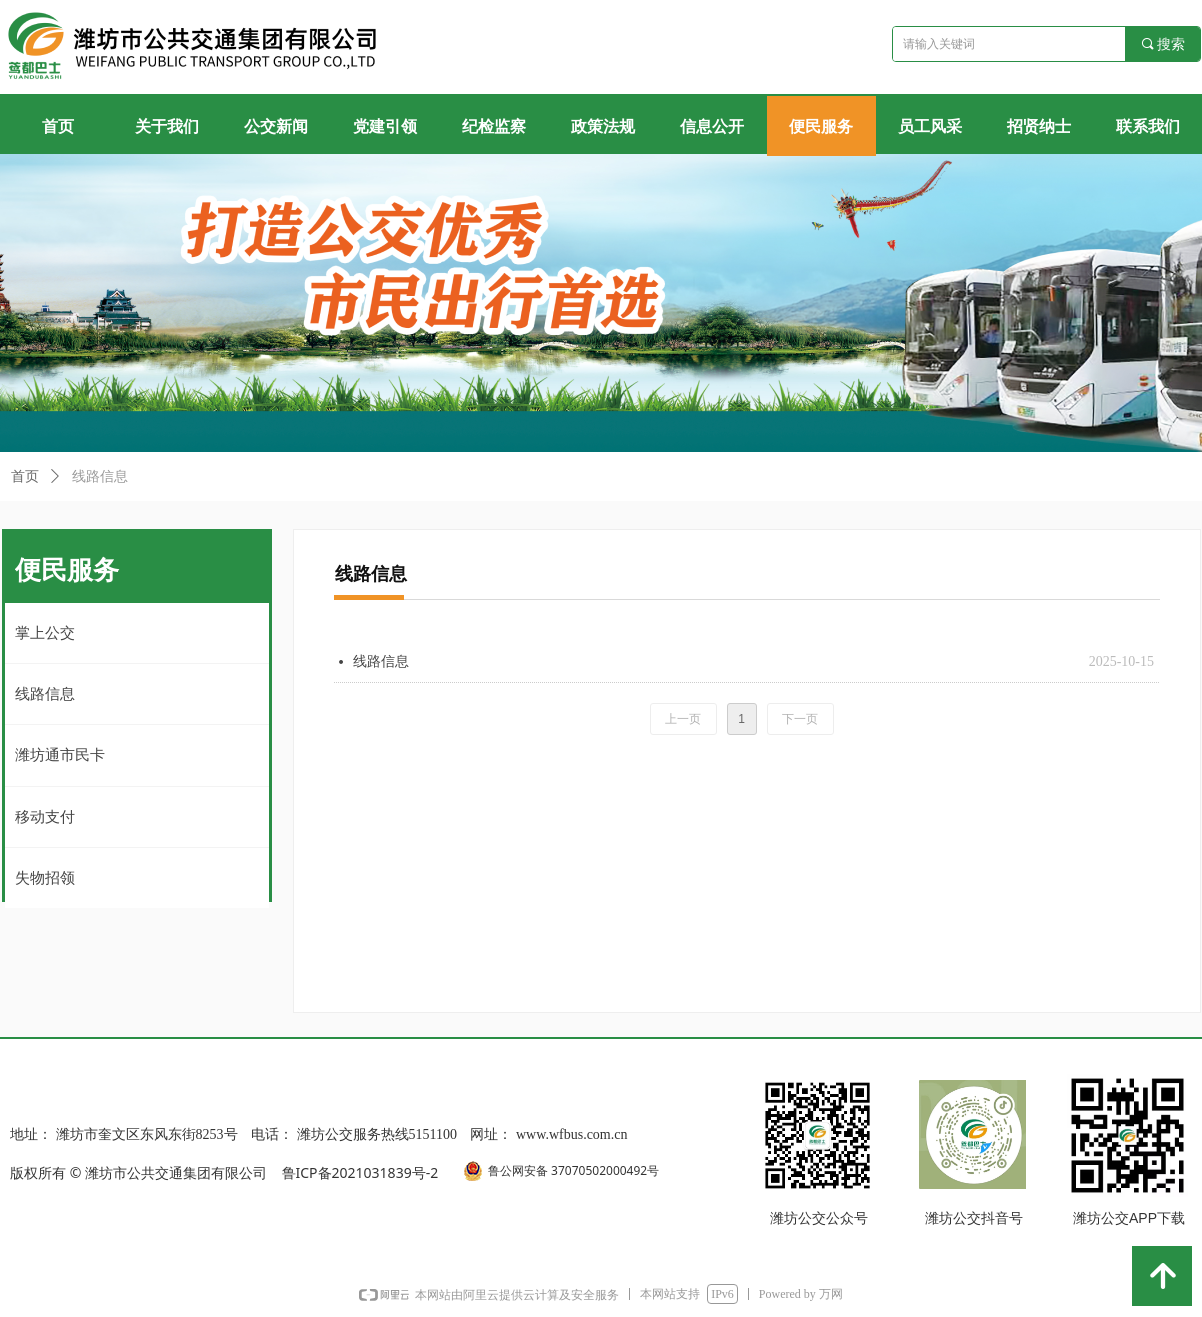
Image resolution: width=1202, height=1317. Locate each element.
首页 (25, 476)
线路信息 (100, 476)
